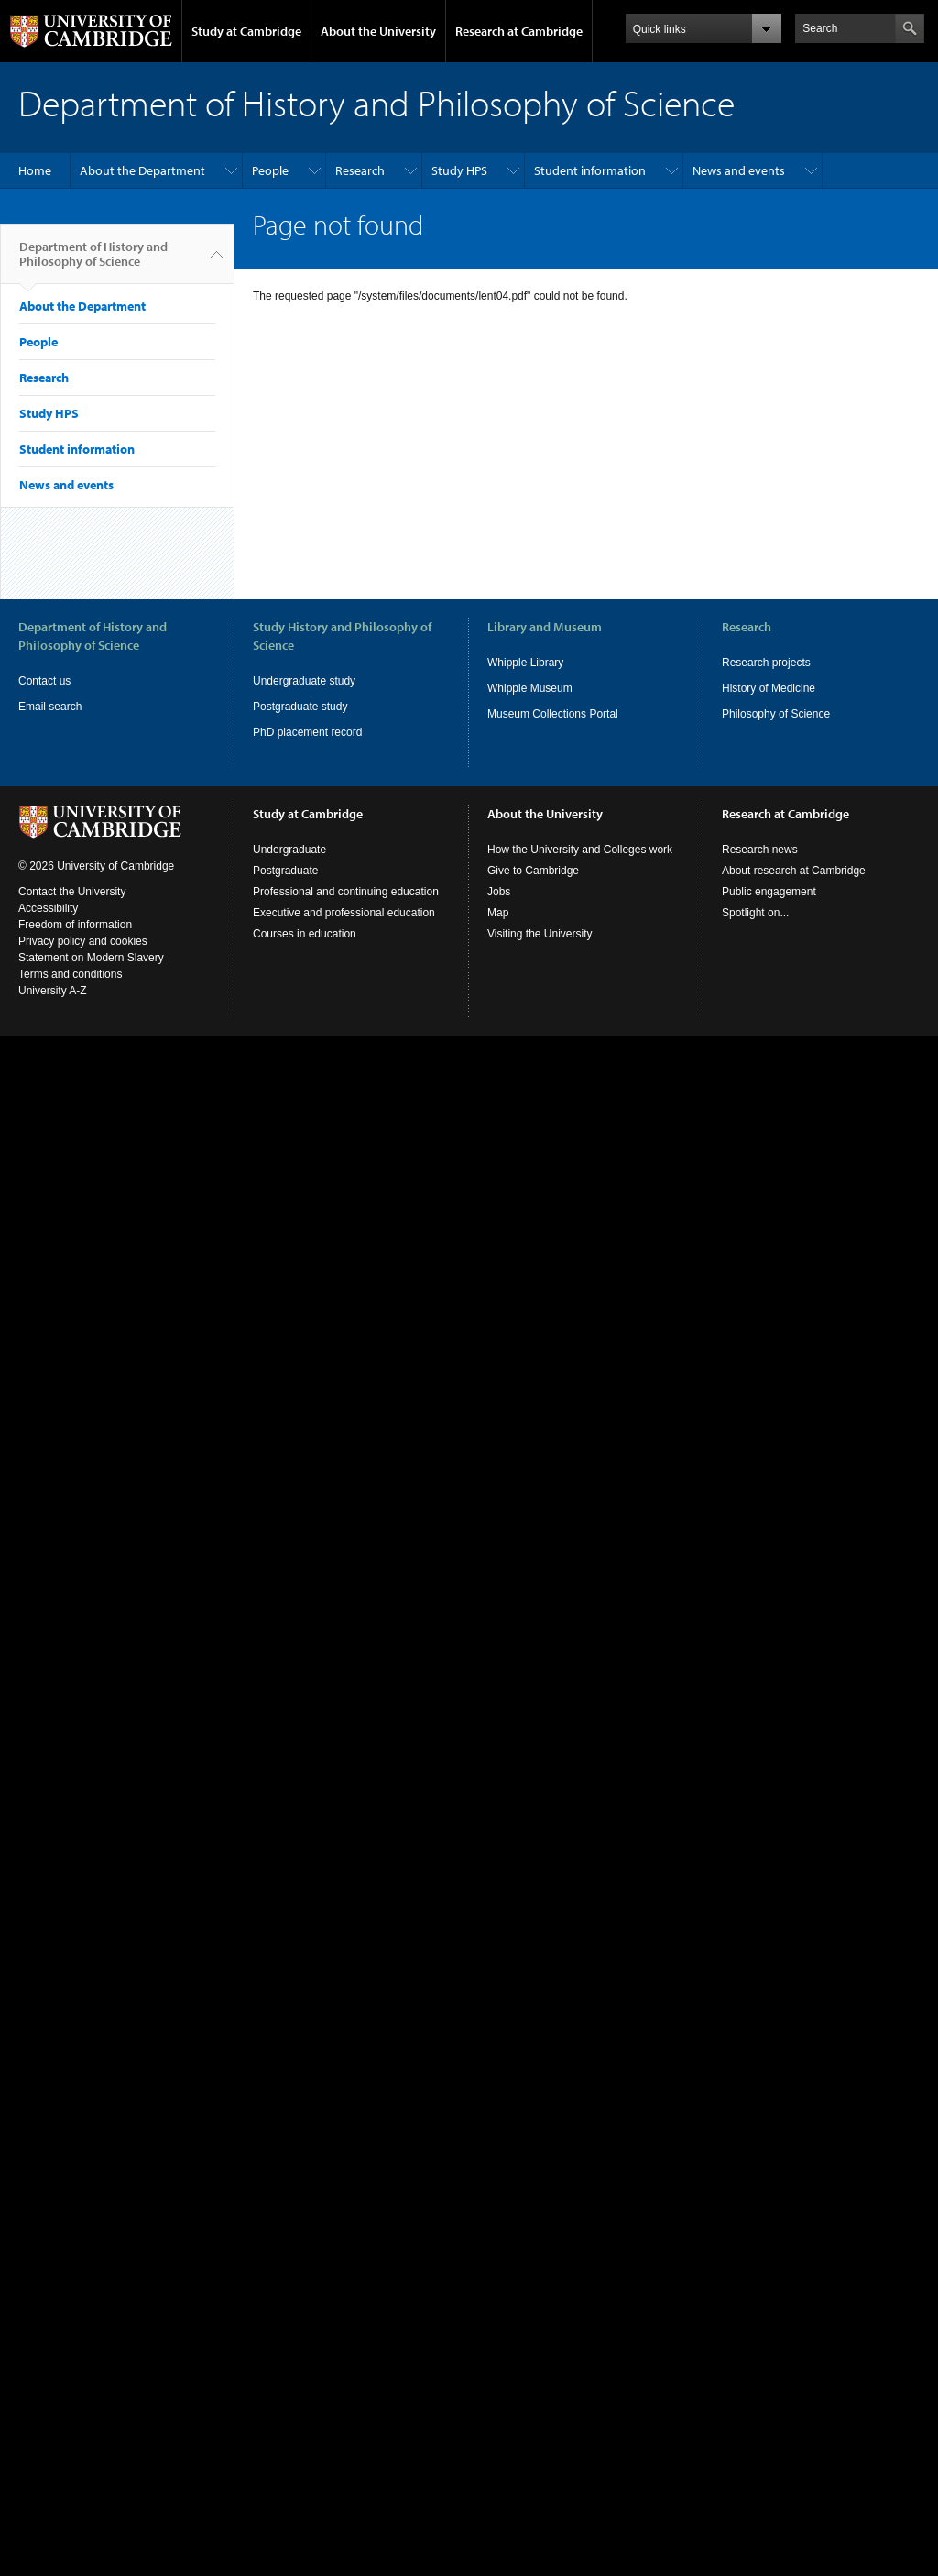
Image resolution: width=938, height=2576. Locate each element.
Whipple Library (525, 662)
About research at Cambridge (794, 870)
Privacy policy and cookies (82, 941)
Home (34, 170)
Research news (760, 849)
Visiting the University (540, 933)
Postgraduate (285, 870)
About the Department (142, 170)
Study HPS (459, 170)
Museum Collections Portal (552, 713)
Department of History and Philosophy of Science (93, 261)
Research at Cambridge (519, 31)
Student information (590, 170)
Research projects (766, 662)
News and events (739, 170)
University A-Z (52, 990)
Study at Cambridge (246, 31)
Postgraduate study (300, 706)
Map (497, 912)
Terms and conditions (70, 974)
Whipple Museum (530, 688)
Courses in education (304, 933)
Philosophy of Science (776, 713)
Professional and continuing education (346, 891)
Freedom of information (75, 924)
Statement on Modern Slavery (91, 957)
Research (360, 170)
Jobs (498, 891)
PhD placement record (307, 732)
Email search (50, 706)
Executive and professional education (344, 912)
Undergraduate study (304, 680)
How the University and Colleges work (579, 849)
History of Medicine (768, 688)
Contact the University (71, 891)
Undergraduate (289, 849)
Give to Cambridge (533, 870)
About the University (378, 31)
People (270, 170)
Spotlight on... (755, 912)
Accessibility (48, 908)
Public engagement (769, 891)
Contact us (44, 680)
